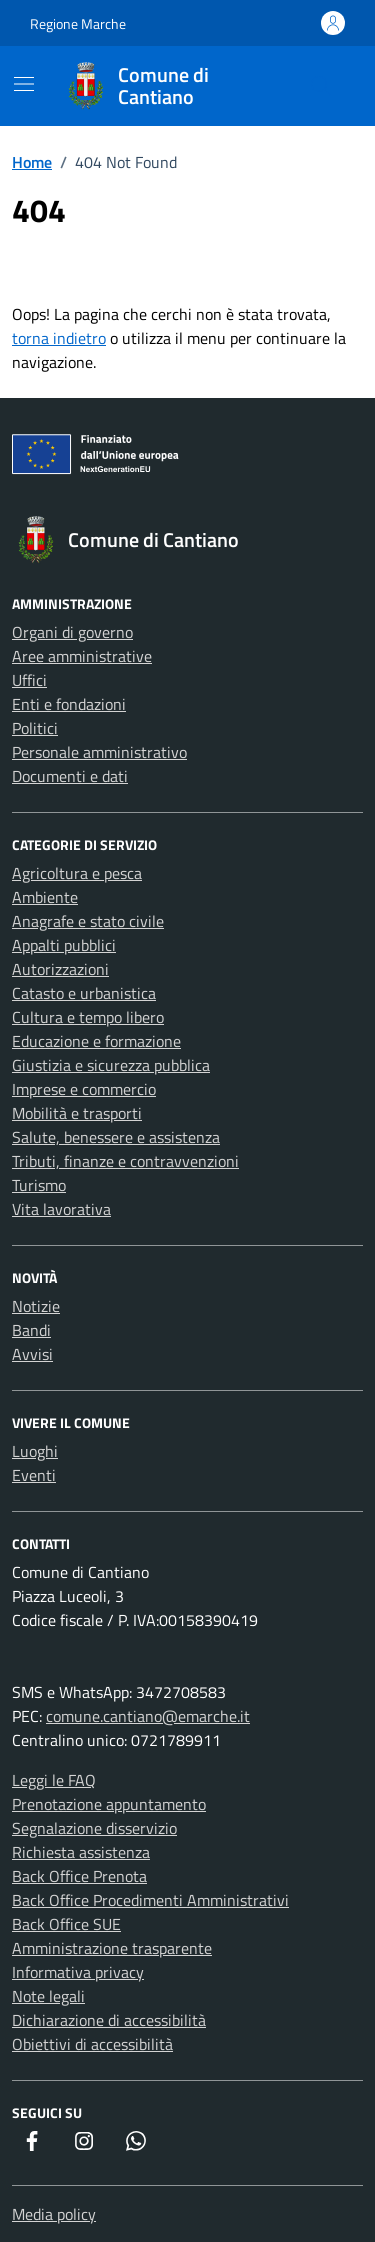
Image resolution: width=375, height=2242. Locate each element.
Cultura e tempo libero (88, 1017)
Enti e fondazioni (69, 704)
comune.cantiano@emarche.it (148, 1716)
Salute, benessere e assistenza (116, 1137)
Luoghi (35, 1451)
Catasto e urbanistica (84, 993)
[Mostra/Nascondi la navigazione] (24, 84)
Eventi (34, 1475)
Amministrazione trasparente (112, 1948)
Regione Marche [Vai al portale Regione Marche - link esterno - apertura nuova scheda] (78, 23)
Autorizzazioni (60, 969)
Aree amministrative (82, 656)
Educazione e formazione (96, 1041)
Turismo (39, 1185)
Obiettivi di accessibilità (92, 2044)
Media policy (54, 2214)
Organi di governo (72, 632)
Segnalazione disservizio (94, 1828)
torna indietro (59, 338)
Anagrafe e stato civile (88, 921)
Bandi (31, 1330)
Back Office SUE (66, 1924)
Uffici (29, 680)
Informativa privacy (78, 1972)
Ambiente (45, 897)
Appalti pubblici (64, 945)
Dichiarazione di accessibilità (109, 2020)
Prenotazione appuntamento (109, 1804)
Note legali (48, 1996)
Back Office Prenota (79, 1876)
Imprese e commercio (84, 1089)
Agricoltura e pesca (77, 873)
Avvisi (32, 1354)
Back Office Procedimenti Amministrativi (150, 1900)
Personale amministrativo (99, 752)
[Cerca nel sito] (321, 86)
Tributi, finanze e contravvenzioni (125, 1161)
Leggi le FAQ (54, 1780)
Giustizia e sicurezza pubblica (111, 1065)
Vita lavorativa (61, 1209)
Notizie (36, 1306)
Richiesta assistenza (81, 1852)
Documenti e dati (70, 776)
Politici (35, 728)
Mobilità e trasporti (77, 1113)
